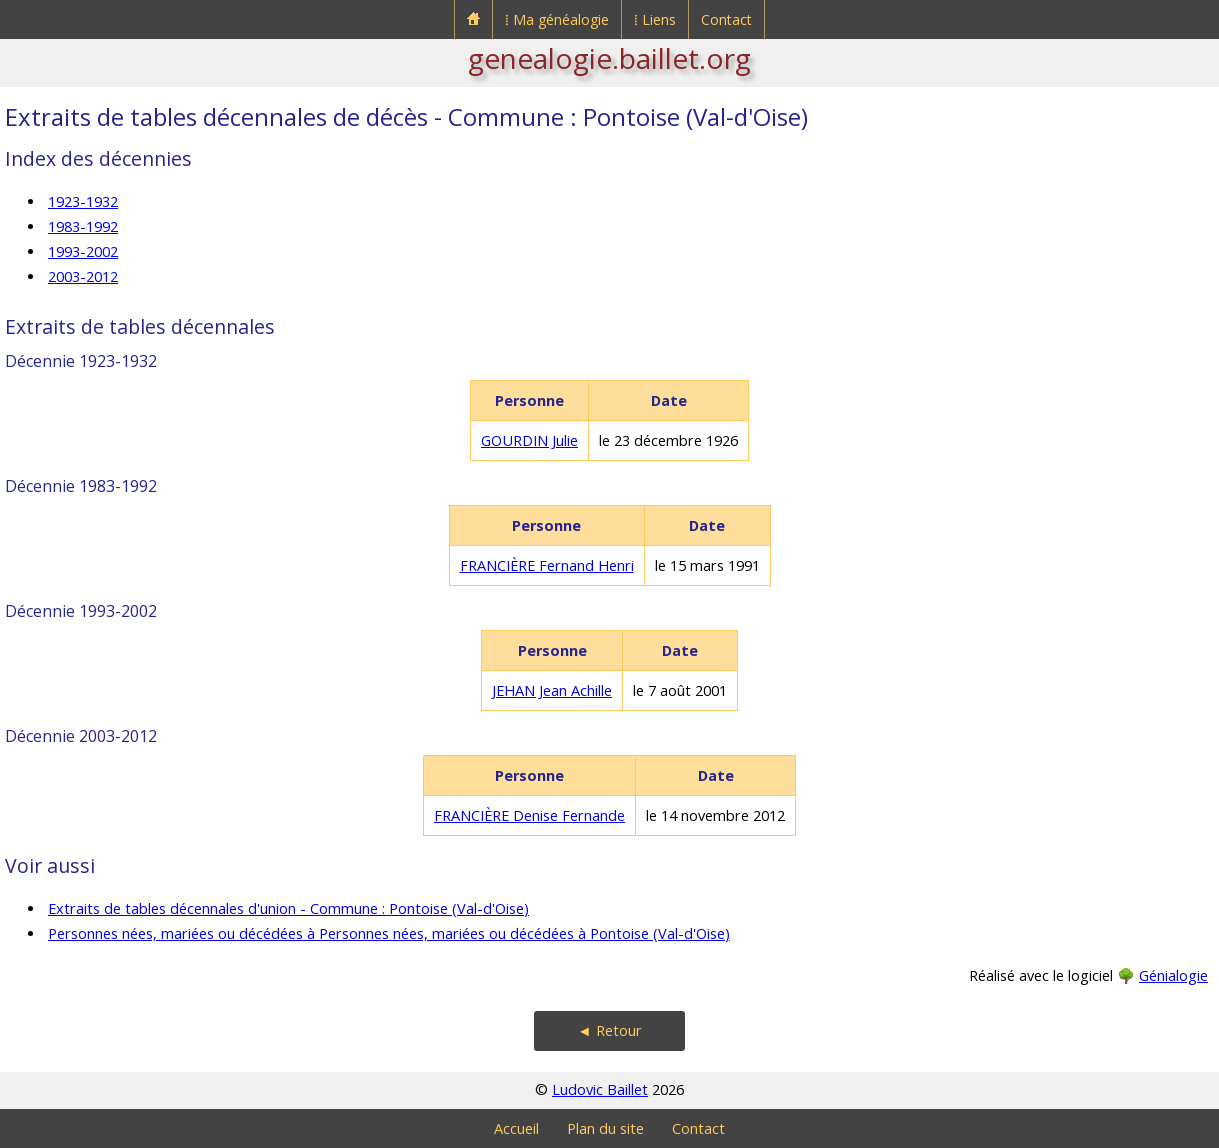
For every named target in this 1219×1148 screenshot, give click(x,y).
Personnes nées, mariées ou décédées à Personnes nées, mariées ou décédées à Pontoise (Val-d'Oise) (389, 933)
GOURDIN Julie (529, 440)
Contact (726, 19)
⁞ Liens (655, 19)
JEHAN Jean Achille (552, 690)
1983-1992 (83, 226)
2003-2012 (83, 276)
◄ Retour (609, 1030)
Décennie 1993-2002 (81, 611)
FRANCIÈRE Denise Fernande (529, 815)
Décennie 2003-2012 (81, 736)
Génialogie (1173, 975)
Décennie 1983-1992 (81, 486)
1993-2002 (83, 251)
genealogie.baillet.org (609, 58)
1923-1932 (83, 201)
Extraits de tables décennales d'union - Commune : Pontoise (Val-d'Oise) (288, 908)
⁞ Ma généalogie (557, 19)
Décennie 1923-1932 (81, 361)
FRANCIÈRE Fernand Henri (547, 565)
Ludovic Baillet (600, 1089)
